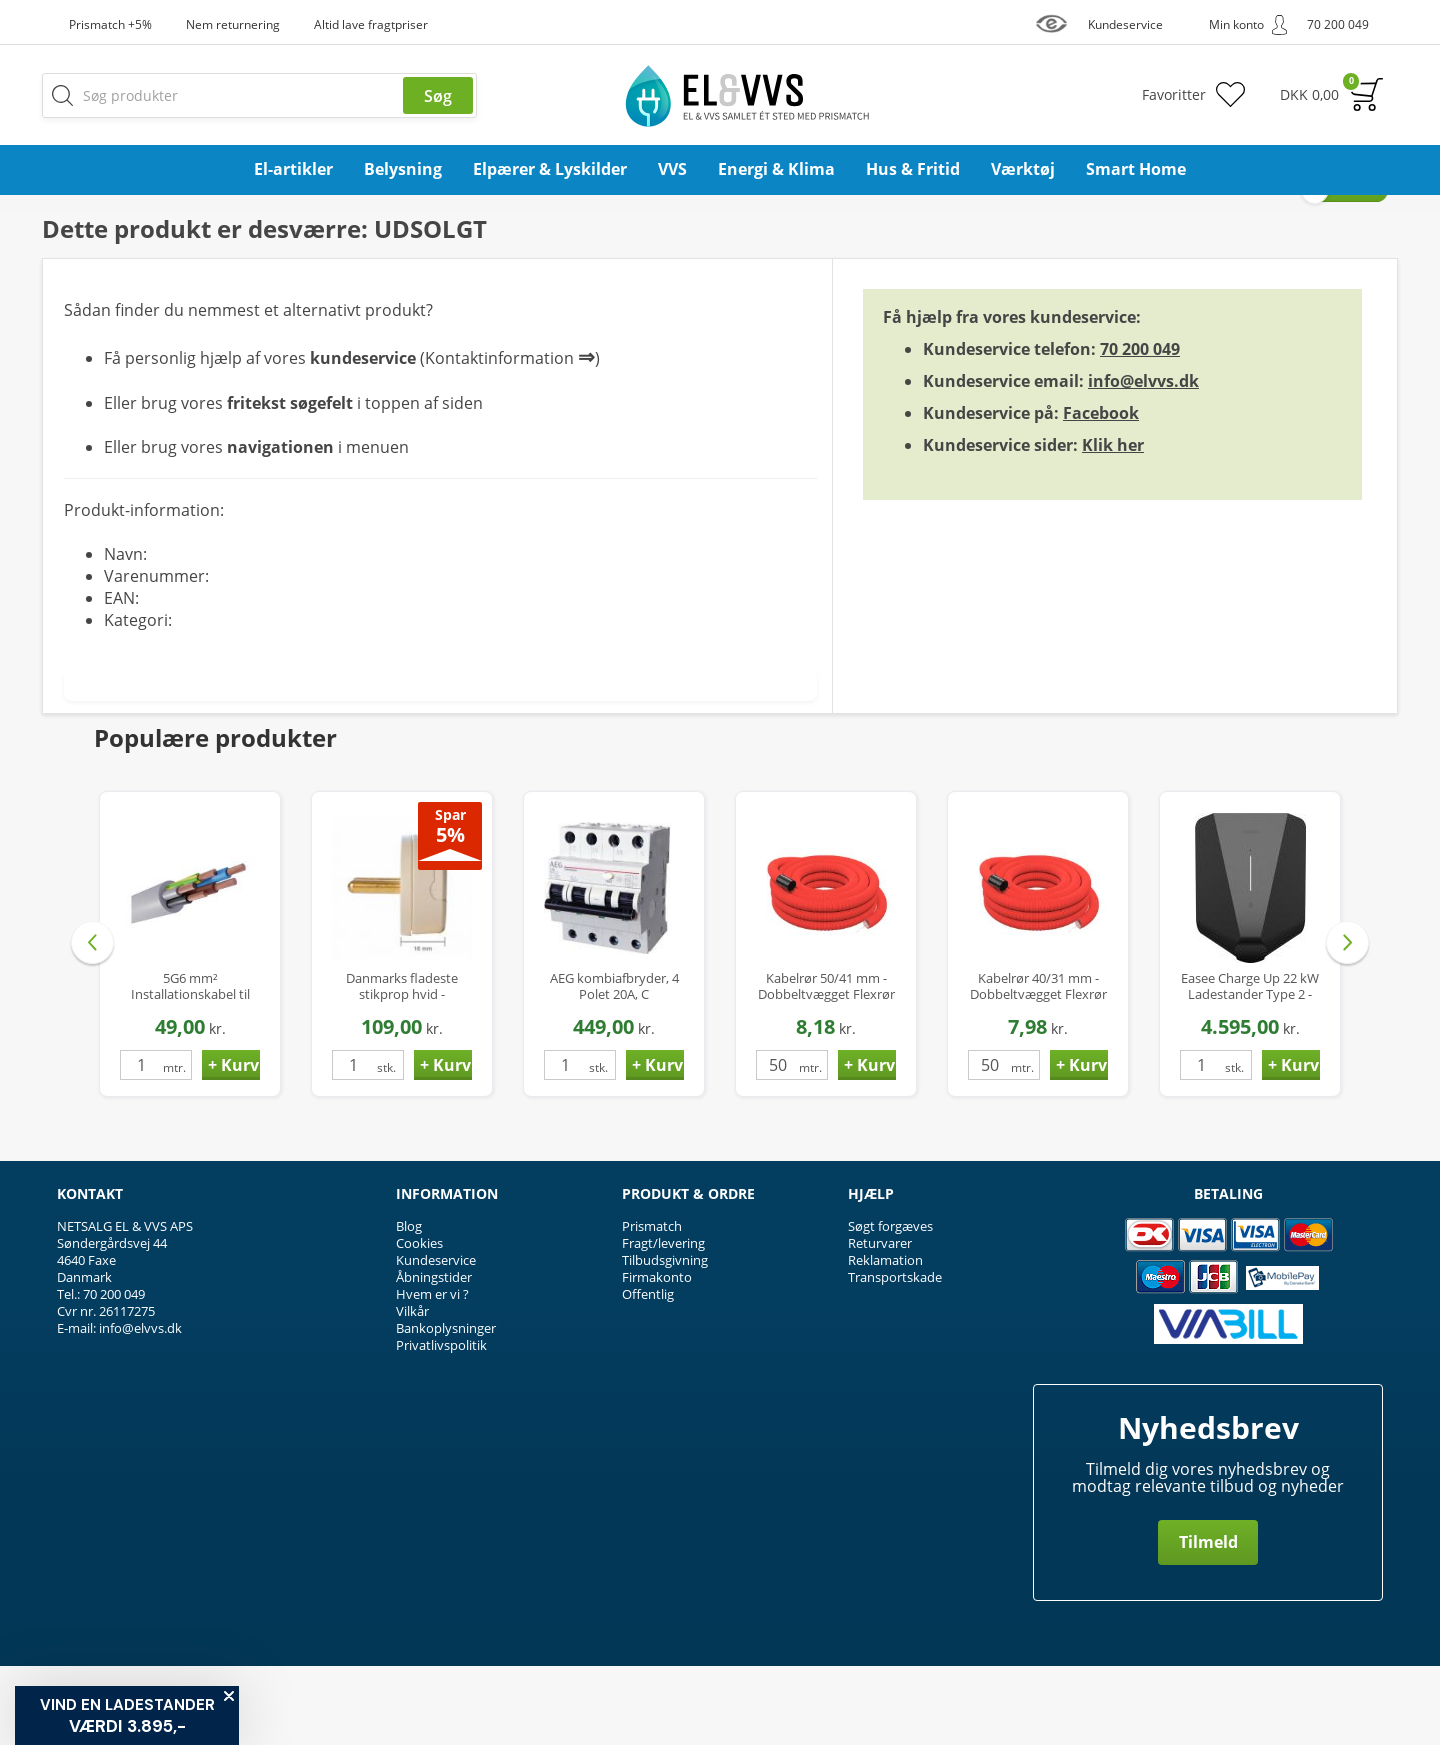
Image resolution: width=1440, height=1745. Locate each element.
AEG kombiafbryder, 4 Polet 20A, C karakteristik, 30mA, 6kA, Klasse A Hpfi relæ (614, 1065)
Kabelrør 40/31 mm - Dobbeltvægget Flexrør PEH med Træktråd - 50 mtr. (1038, 1065)
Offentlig (648, 1373)
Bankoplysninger (446, 1407)
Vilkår (412, 1390)
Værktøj (1023, 169)
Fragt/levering (663, 1322)
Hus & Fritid (913, 169)
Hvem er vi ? (432, 1373)
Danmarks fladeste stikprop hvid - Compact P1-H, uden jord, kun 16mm (402, 1065)
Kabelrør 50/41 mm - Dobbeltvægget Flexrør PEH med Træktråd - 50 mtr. (826, 1065)
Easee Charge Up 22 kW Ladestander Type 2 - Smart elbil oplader (1250, 1065)
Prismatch (652, 1305)
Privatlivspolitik (441, 1424)
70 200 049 (1140, 428)
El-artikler (293, 169)
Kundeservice (436, 1339)
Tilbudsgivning (665, 1339)
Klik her (1113, 524)
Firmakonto (657, 1356)
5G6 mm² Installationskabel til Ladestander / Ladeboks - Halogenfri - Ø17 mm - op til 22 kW (190, 1065)
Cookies (419, 1322)
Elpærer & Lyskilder (550, 169)
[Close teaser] (229, 1696)
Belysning (403, 169)
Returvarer (880, 1322)
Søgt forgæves (890, 1305)
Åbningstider (434, 1356)
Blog (409, 1305)
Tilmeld (1208, 1621)
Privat (1354, 268)
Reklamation (885, 1339)
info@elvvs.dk (1143, 460)
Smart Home (1136, 169)
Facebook (1101, 492)
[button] (127, 1715)
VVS (672, 169)
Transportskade (895, 1356)
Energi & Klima (776, 169)
